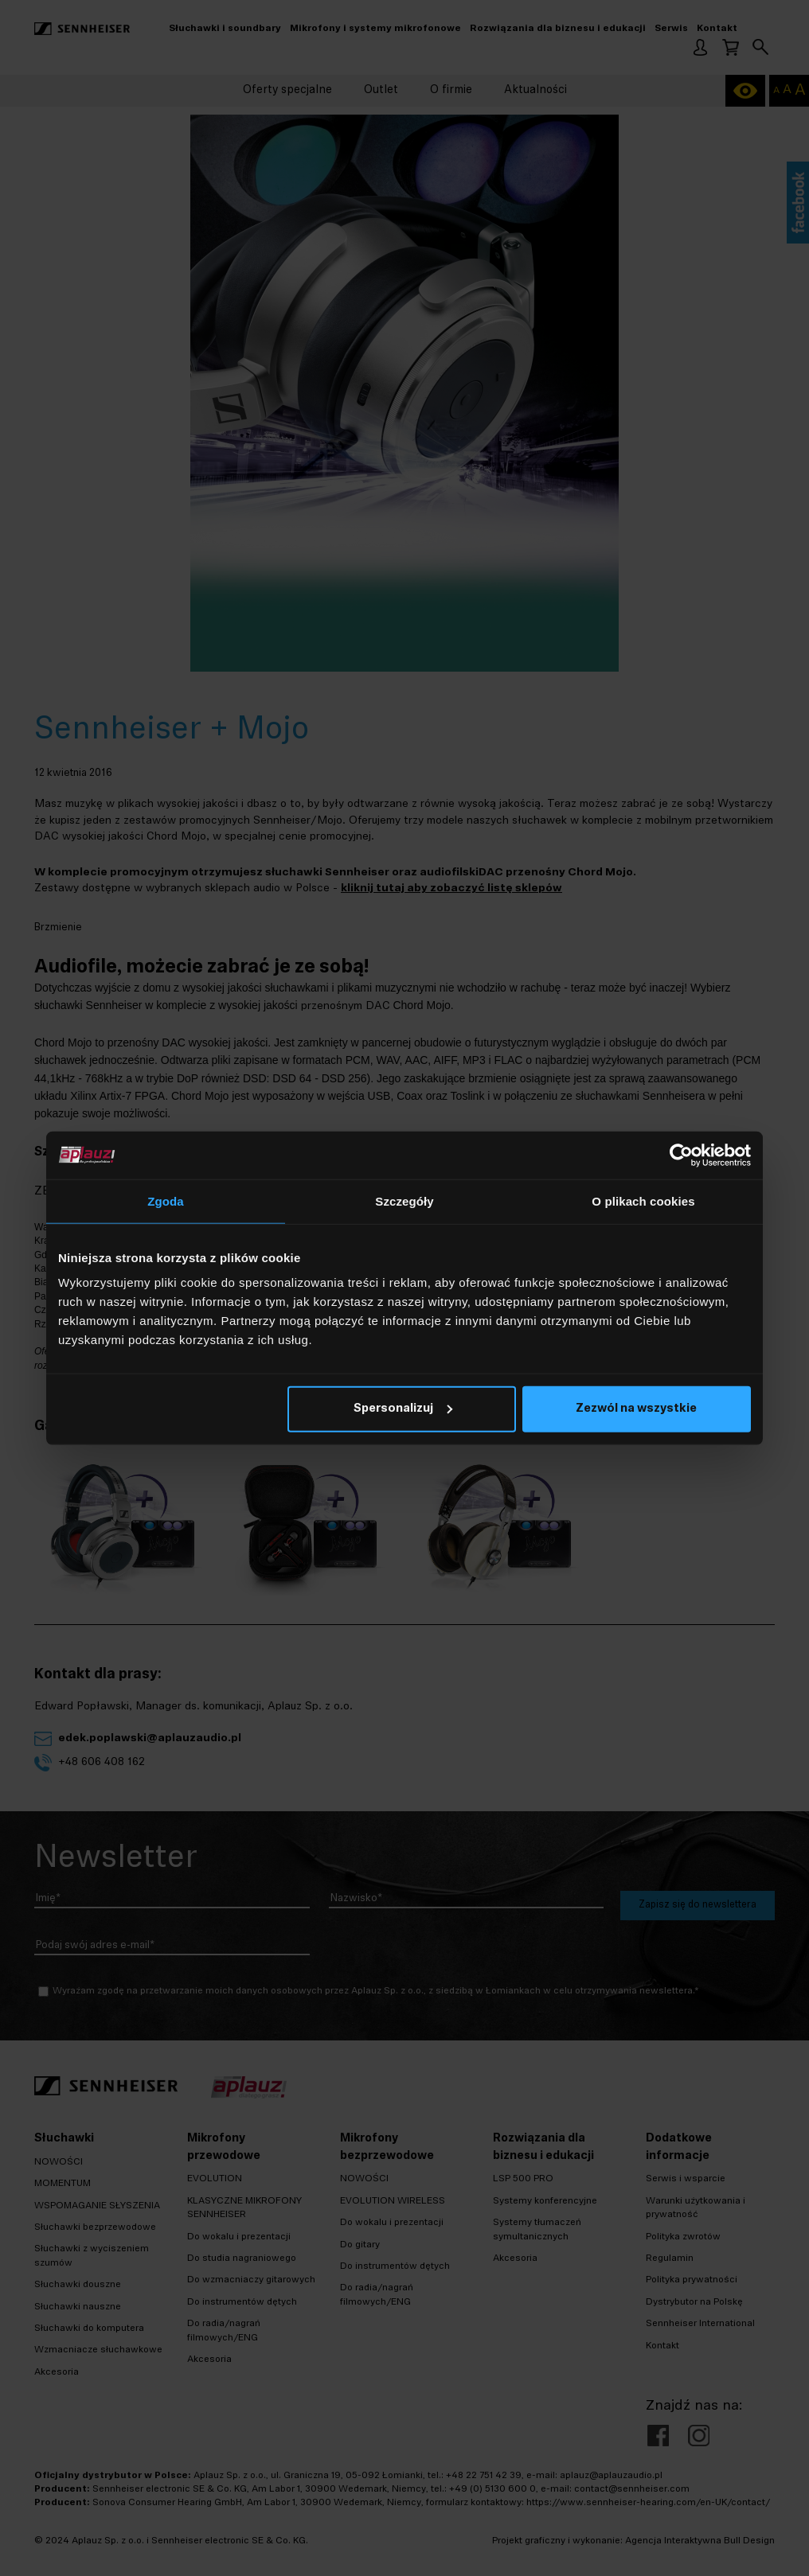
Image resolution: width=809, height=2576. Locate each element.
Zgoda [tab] (165, 1200)
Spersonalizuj (403, 1409)
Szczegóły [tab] (404, 1200)
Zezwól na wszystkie (636, 1409)
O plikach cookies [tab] (643, 1200)
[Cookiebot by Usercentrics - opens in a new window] (681, 1155)
